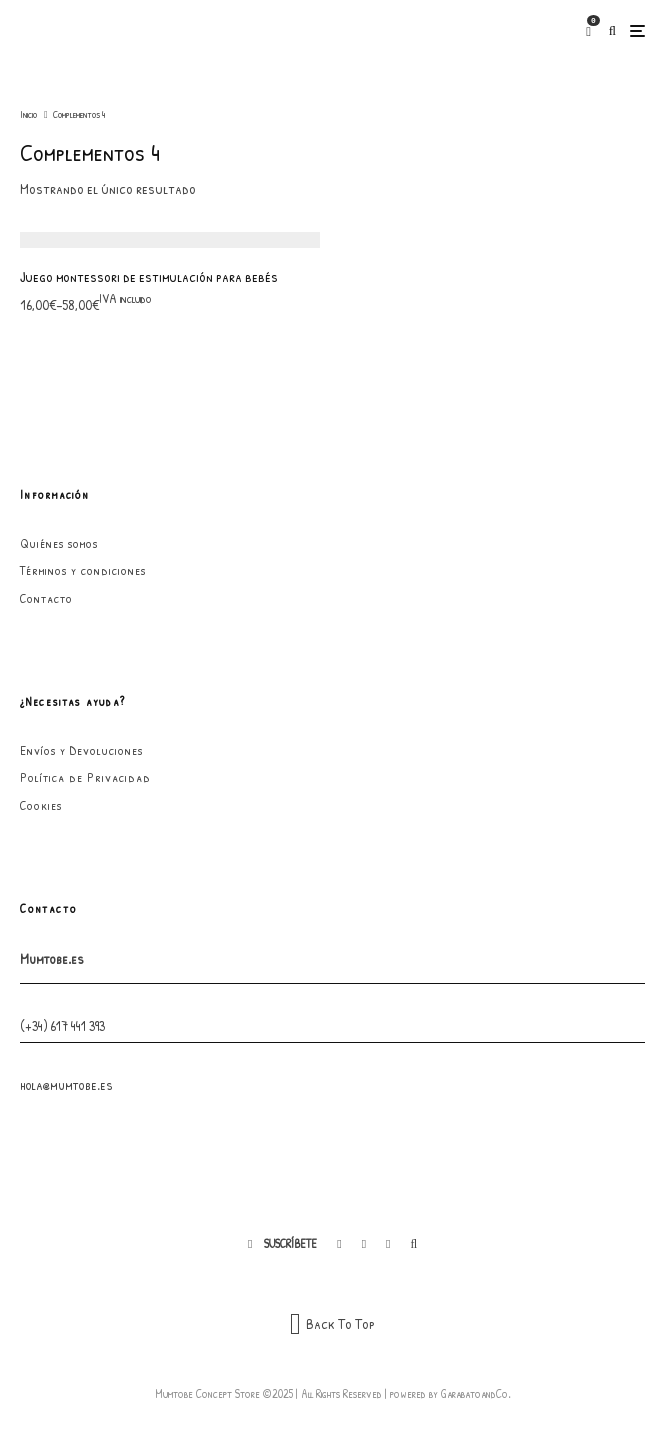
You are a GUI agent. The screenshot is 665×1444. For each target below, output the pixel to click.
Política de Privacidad (85, 777)
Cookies (41, 805)
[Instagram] (364, 1244)
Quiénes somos (59, 543)
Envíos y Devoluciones (81, 750)
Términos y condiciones (83, 570)
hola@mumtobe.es (66, 1084)
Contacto (46, 598)
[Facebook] (339, 1244)
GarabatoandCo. (476, 1393)
